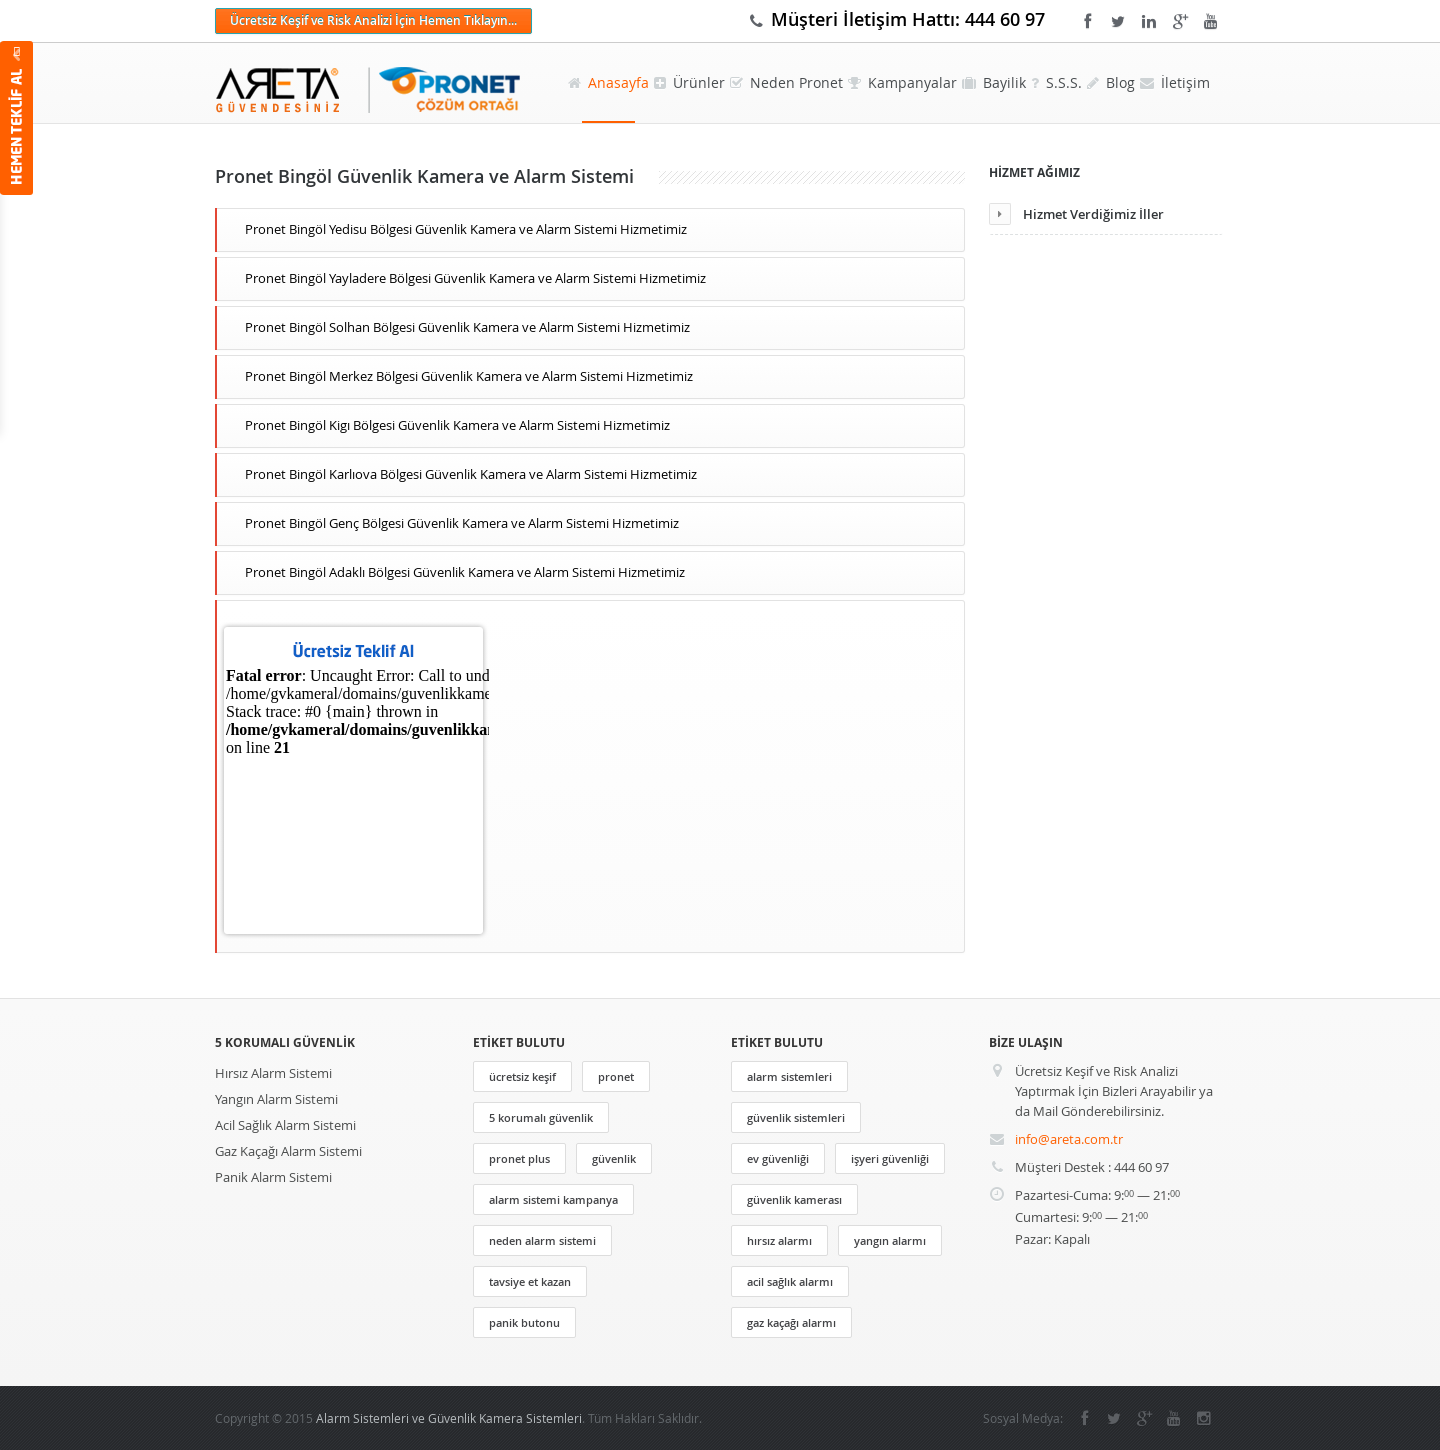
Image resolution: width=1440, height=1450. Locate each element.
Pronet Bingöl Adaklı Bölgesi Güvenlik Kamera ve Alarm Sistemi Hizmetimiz (465, 572)
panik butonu (524, 1322)
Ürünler (689, 83)
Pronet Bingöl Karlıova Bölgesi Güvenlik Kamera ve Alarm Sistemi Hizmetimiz (471, 474)
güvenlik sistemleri (796, 1117)
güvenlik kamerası (794, 1199)
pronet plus (519, 1158)
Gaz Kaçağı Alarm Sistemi (288, 1151)
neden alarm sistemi (542, 1240)
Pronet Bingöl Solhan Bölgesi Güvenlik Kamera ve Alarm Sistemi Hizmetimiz (467, 327)
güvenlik (614, 1158)
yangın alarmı (890, 1240)
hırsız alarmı (779, 1240)
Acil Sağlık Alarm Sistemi (285, 1125)
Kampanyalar (902, 83)
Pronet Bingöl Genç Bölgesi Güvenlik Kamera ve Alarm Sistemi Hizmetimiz (462, 523)
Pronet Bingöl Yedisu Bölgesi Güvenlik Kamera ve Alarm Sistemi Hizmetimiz (466, 229)
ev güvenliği (778, 1158)
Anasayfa (608, 83)
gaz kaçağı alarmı (791, 1322)
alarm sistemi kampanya (553, 1199)
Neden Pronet (786, 83)
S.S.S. (1056, 83)
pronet (616, 1076)
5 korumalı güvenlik (541, 1117)
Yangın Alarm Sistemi (276, 1099)
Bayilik (994, 83)
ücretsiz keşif (522, 1076)
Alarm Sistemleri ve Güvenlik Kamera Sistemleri (449, 1418)
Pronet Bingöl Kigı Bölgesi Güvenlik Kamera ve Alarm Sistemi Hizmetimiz (457, 425)
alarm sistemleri (789, 1076)
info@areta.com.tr (1069, 1139)
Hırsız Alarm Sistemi (273, 1073)
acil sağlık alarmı (790, 1281)
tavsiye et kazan (530, 1281)
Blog (1111, 83)
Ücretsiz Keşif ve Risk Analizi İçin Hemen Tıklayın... (373, 20)
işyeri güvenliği (890, 1158)
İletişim (1175, 83)
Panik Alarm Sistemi (273, 1177)
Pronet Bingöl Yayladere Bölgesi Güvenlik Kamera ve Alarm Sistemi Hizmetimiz (475, 278)
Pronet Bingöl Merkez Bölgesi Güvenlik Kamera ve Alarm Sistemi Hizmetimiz (469, 376)
